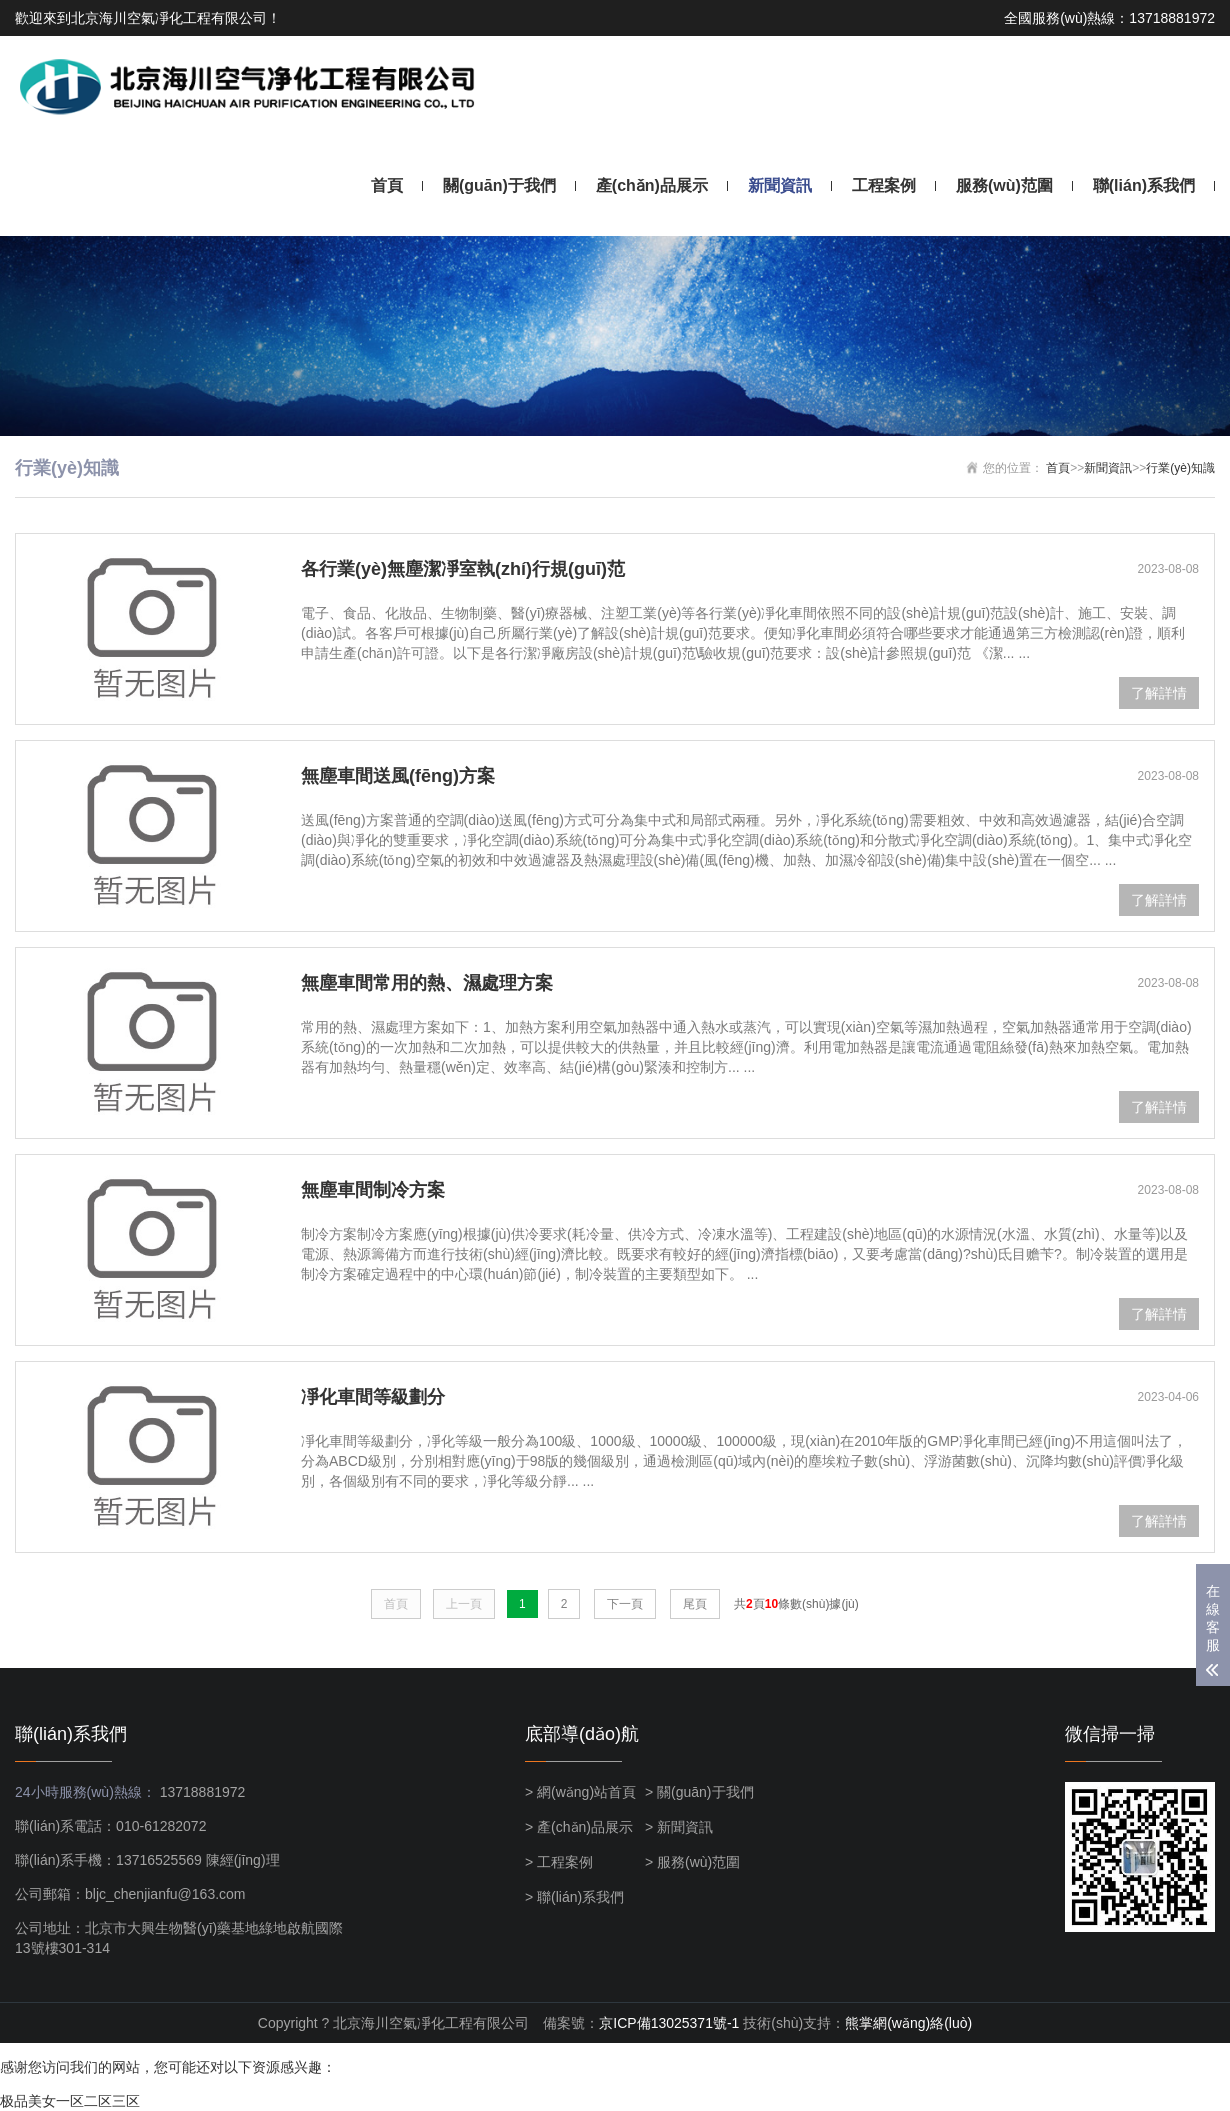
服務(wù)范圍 (1004, 185)
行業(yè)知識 (1180, 468)
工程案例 (884, 185)
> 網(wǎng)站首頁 (580, 1792)
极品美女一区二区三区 (70, 2101)
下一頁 (625, 1604)
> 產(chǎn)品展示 (579, 1827)
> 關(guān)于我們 (699, 1792)
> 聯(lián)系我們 (574, 1897)
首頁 (387, 185)
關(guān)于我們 (499, 185)
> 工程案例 (559, 1862)
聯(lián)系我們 (1144, 185)
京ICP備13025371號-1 (669, 2023)
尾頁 (695, 1604)
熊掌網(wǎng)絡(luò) (908, 2023)
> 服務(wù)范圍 (692, 1862)
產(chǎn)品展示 (652, 185)
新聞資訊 (780, 185)
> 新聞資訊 (679, 1827)
